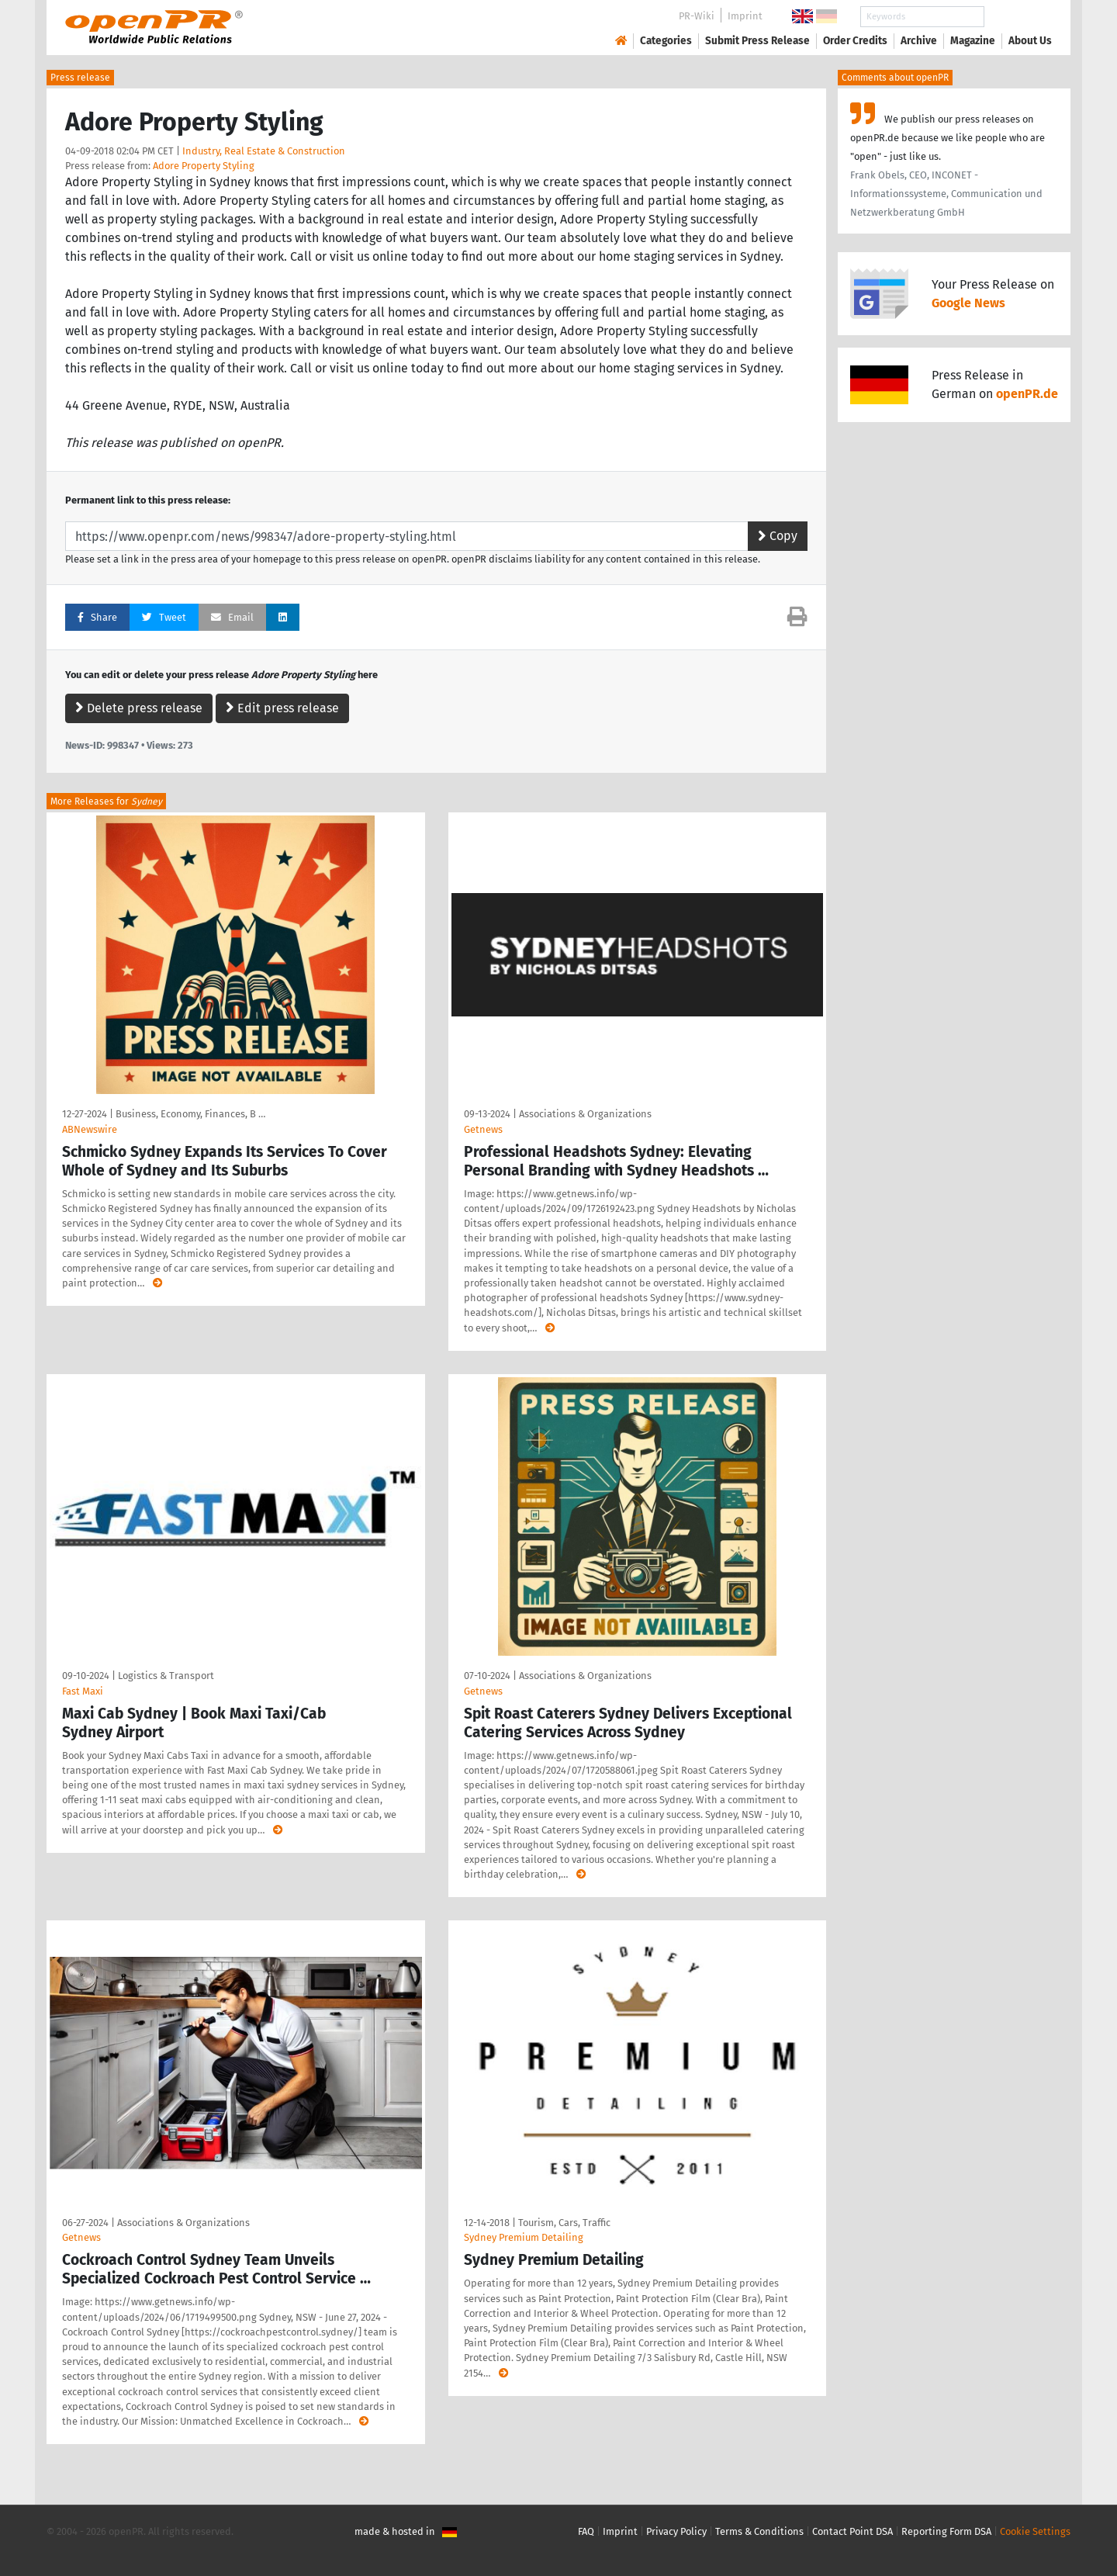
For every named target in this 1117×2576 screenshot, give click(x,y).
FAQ (586, 2531)
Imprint (745, 16)
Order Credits (855, 40)
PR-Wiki (696, 16)
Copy (777, 535)
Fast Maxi (82, 1691)
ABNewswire (89, 1129)
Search (1018, 16)
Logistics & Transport (166, 1675)
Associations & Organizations (585, 1114)
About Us (1030, 40)
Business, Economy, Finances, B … (190, 1114)
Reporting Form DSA (946, 2531)
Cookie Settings (1035, 2531)
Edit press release (282, 708)
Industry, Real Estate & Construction (263, 151)
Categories (666, 40)
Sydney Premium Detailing (523, 2237)
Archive (919, 40)
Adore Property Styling (203, 165)
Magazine (972, 40)
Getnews (483, 1129)
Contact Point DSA (852, 2531)
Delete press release (138, 708)
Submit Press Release (757, 40)
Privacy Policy (676, 2531)
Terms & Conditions (759, 2531)
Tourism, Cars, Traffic (564, 2222)
